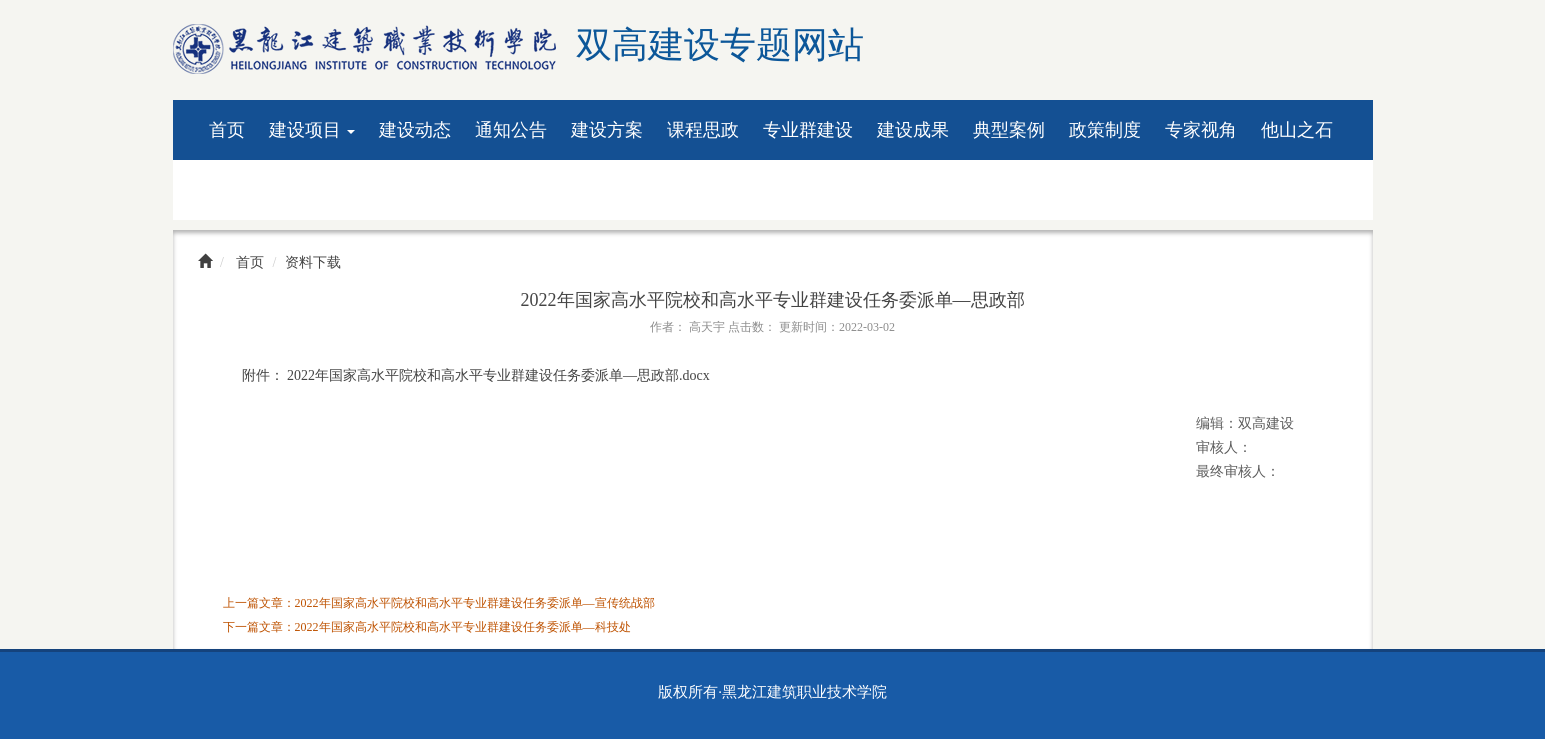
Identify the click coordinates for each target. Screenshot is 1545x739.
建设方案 (607, 130)
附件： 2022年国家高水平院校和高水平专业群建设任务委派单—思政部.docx (476, 375)
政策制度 (1105, 130)
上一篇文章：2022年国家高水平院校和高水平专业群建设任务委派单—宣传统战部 (439, 603)
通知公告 (511, 130)
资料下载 (245, 190)
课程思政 (703, 130)
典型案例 (1009, 130)
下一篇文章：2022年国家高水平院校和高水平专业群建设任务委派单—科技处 (427, 627)
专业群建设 (808, 130)
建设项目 (312, 130)
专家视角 (1201, 130)
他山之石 (1297, 130)
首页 (227, 130)
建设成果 (913, 130)
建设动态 (415, 130)
